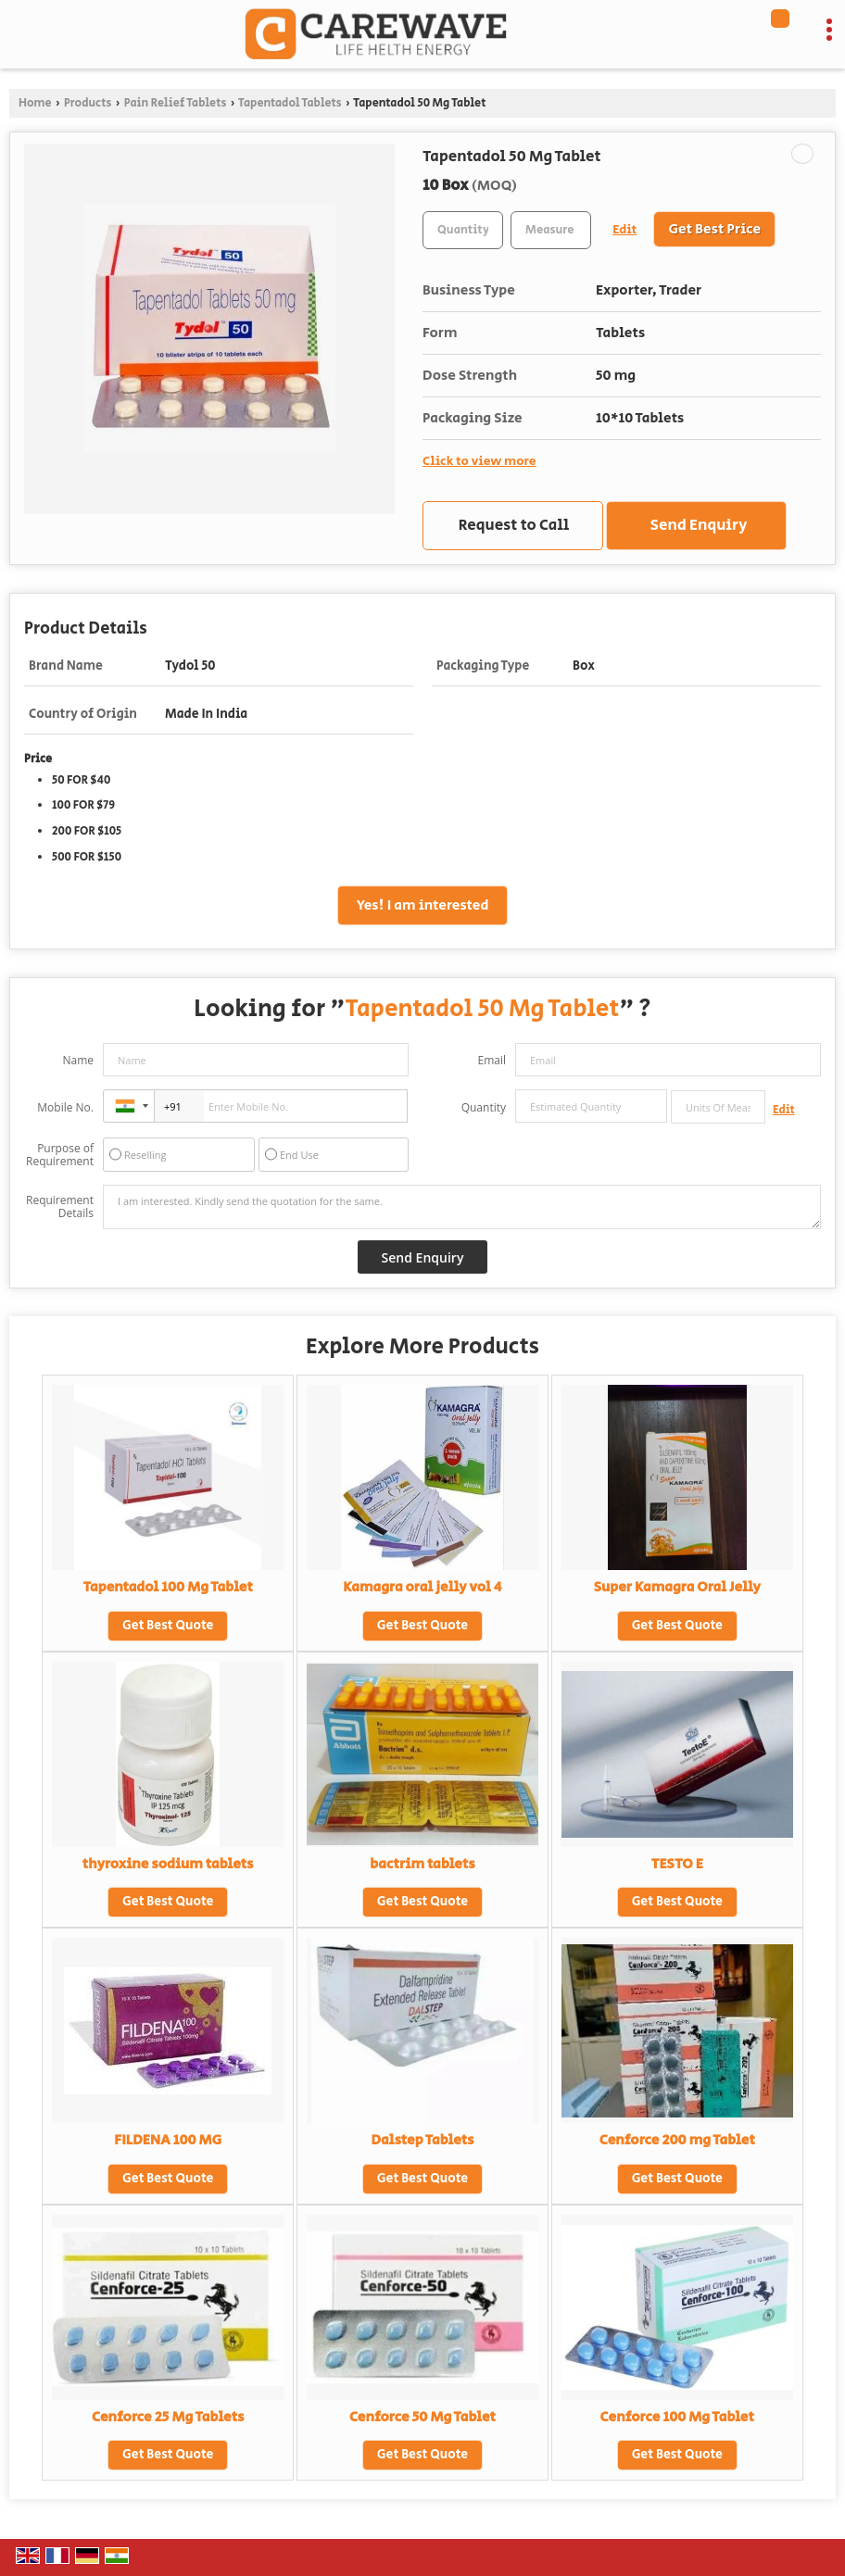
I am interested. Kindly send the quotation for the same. (462, 1207)
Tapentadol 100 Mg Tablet (167, 1587)
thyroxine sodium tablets (168, 1864)
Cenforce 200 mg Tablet (677, 2140)
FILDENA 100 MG (167, 2140)
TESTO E (677, 1864)
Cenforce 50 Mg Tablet (422, 2417)
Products (88, 102)
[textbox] (551, 230)
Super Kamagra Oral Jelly (677, 1587)
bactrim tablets (422, 1864)
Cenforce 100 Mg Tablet (677, 2417)
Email (491, 1060)
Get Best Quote (167, 1625)
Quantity (483, 1107)
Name (78, 1060)
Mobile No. (65, 1107)
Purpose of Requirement (60, 1155)
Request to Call (514, 525)
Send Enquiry (699, 525)
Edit (624, 229)
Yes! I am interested (423, 905)
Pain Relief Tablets (175, 102)
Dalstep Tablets (422, 2140)
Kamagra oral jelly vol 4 (422, 1587)
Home (35, 102)
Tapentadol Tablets (290, 102)
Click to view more (479, 461)
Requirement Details (60, 1207)
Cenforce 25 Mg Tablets (168, 2417)
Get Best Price (714, 229)
